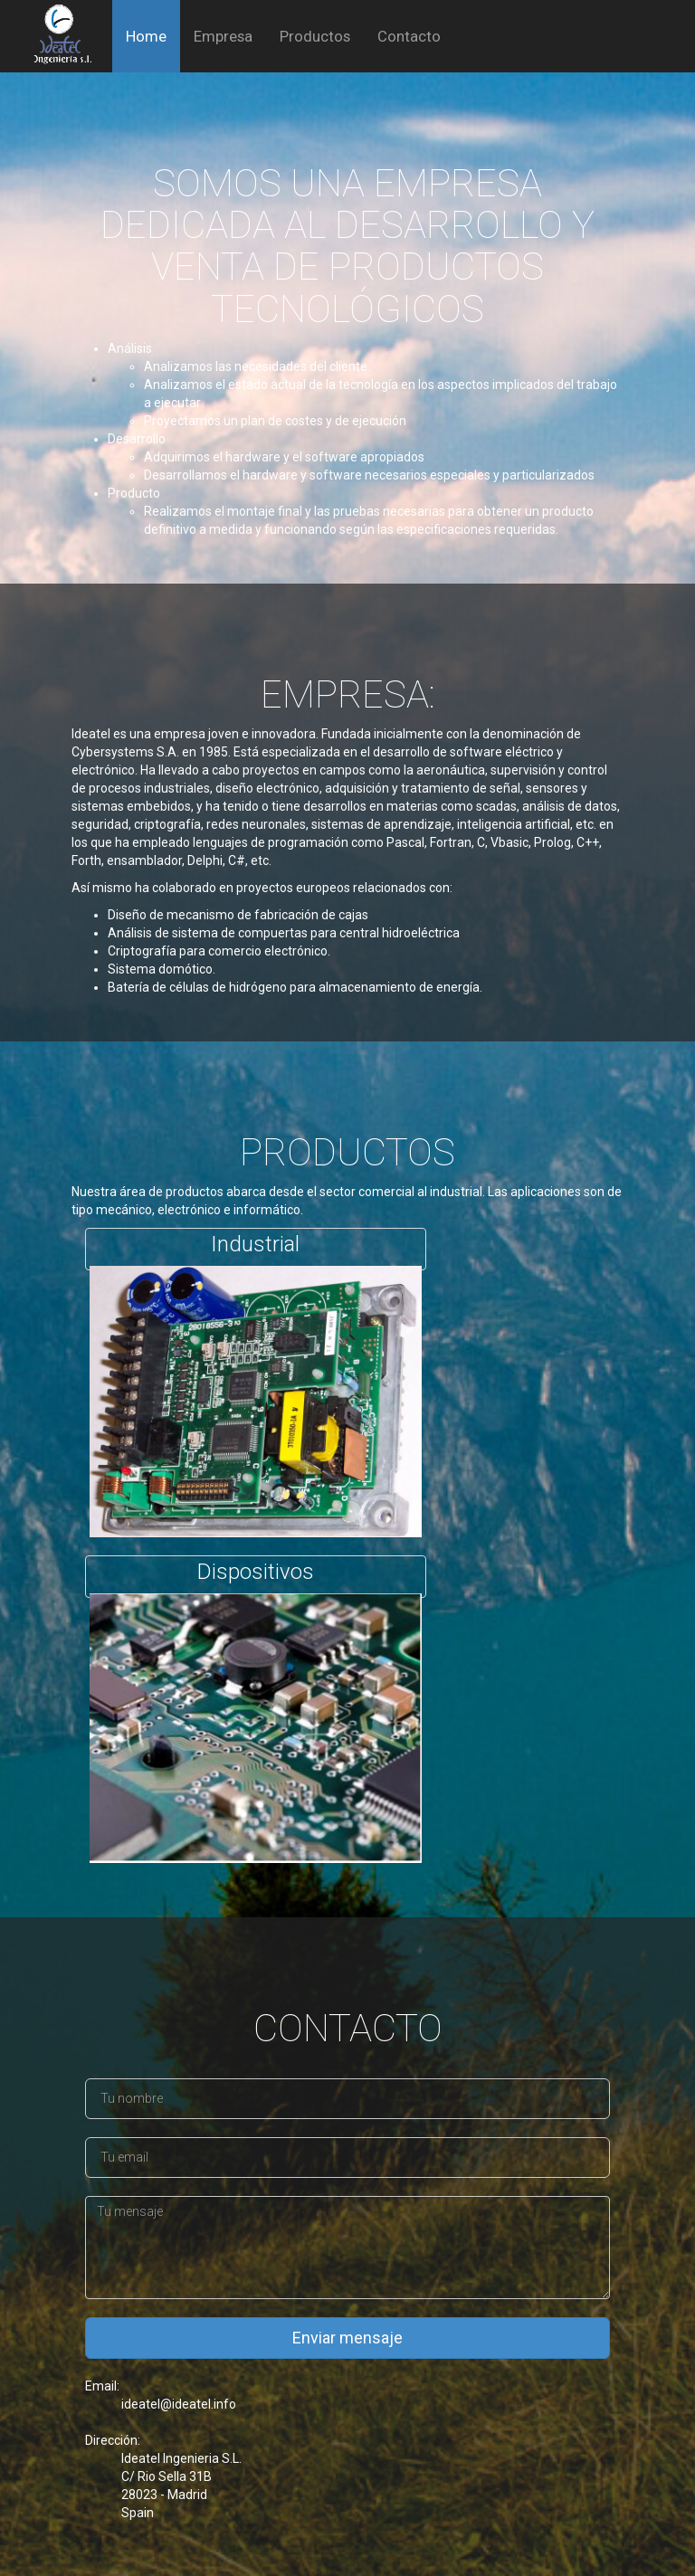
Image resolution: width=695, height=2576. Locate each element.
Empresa (223, 36)
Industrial (255, 1229)
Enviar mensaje (347, 2323)
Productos (315, 36)
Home (146, 36)
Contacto (409, 36)
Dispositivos (255, 1558)
